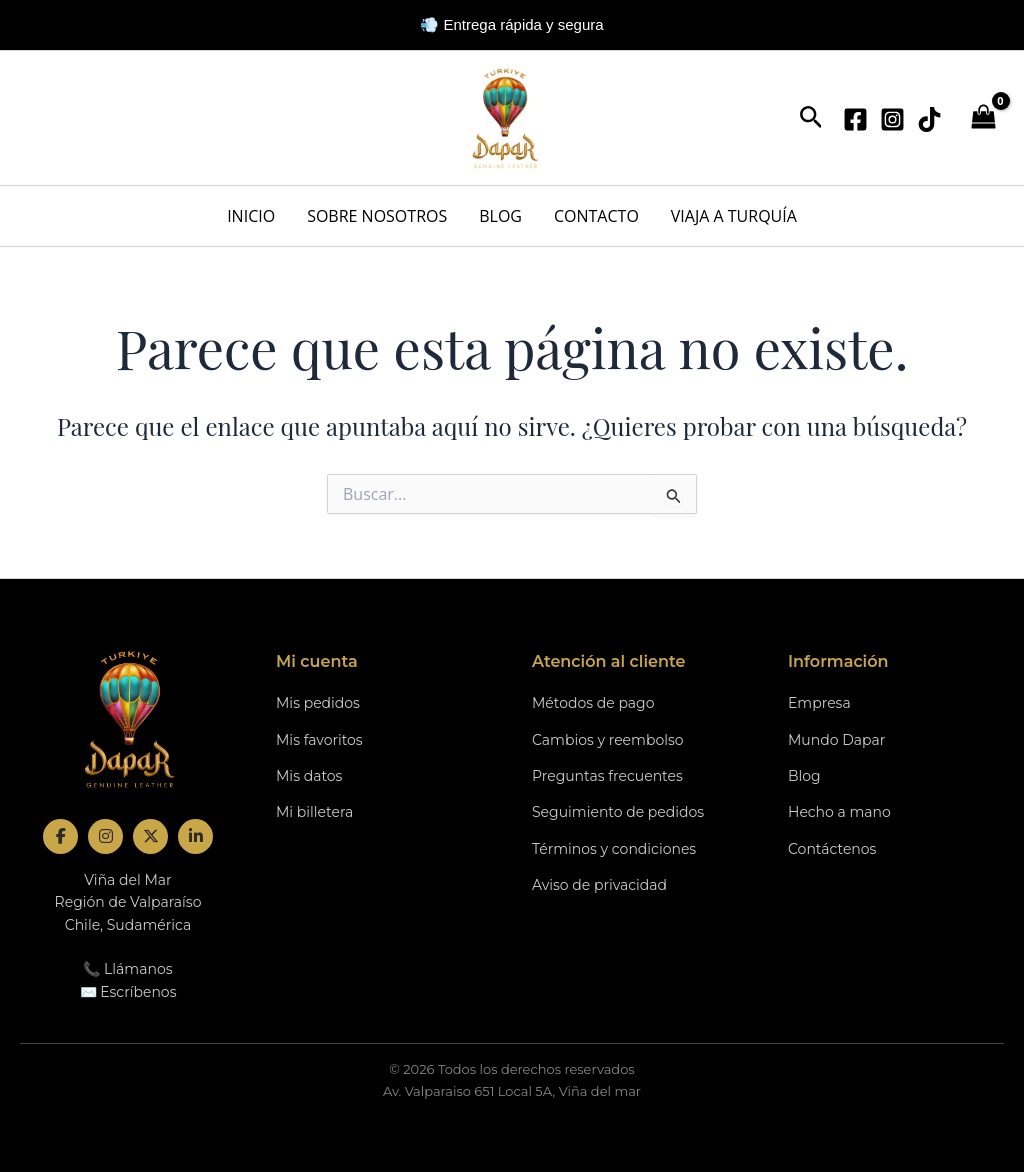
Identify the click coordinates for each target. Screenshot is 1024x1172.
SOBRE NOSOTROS (377, 216)
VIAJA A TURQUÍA (734, 216)
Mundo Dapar (836, 740)
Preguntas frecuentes (607, 776)
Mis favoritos (319, 740)
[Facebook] (855, 119)
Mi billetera (314, 812)
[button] (811, 118)
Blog (804, 776)
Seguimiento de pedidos (618, 812)
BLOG (500, 216)
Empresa (819, 703)
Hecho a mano (839, 812)
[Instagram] (892, 119)
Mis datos (309, 776)
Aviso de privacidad (599, 885)
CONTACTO (596, 216)
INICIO (251, 216)
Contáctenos (832, 849)
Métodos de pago (593, 703)
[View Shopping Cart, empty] (983, 118)
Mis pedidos (318, 703)
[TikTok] (929, 119)
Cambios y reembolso (608, 740)
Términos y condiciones (614, 849)
